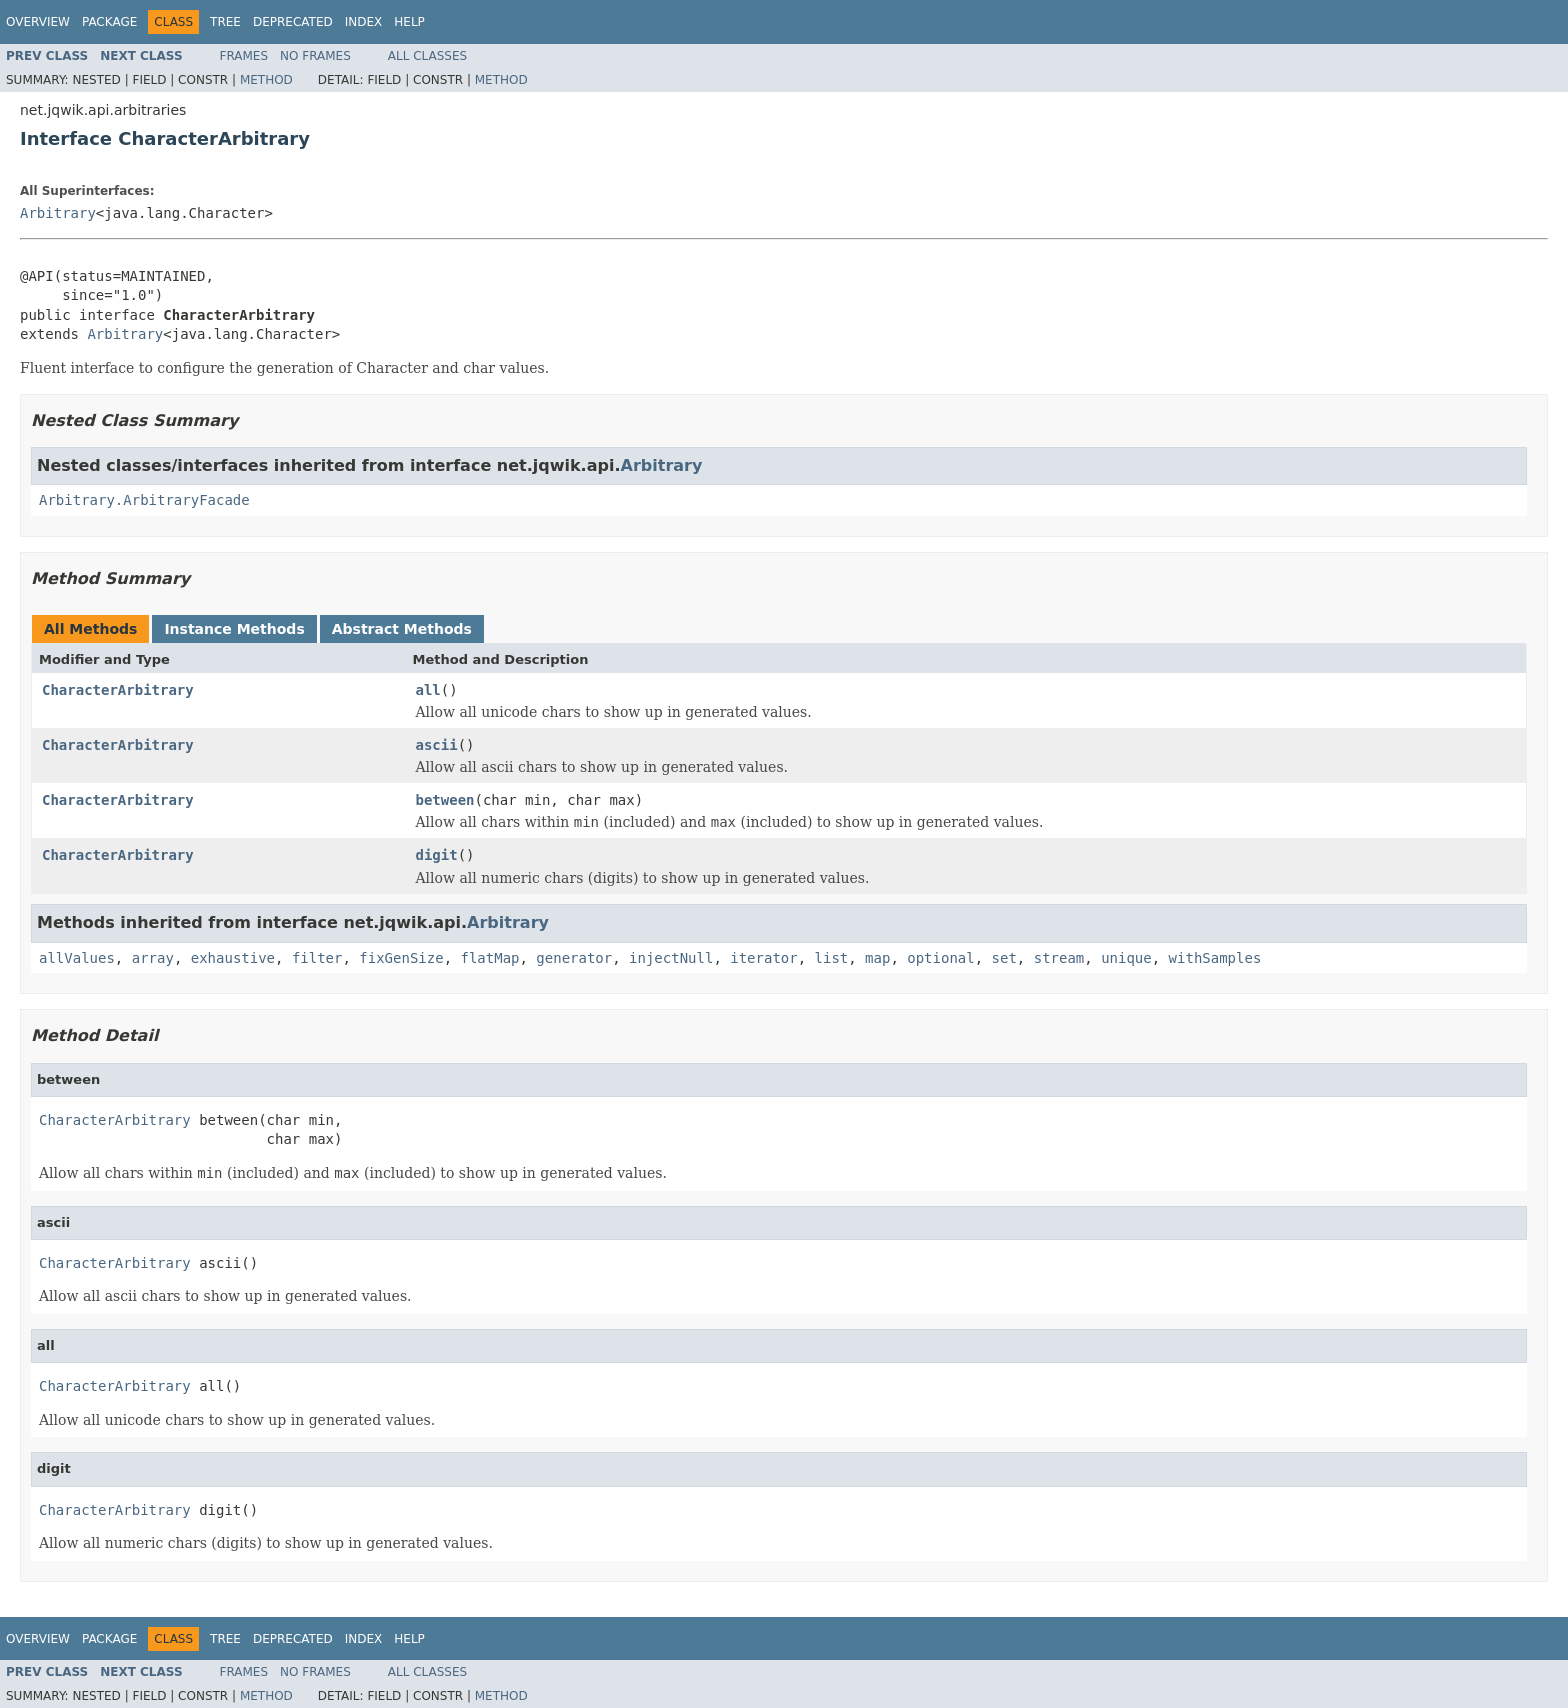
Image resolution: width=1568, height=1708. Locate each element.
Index (364, 22)
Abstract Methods (402, 629)
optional (940, 958)
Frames (244, 56)
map (877, 958)
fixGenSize (401, 958)
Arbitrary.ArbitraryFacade (144, 500)
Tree (225, 22)
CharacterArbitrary (118, 690)
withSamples (1215, 958)
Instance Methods (234, 629)
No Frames (315, 56)
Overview (38, 22)
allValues (77, 958)
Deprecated (293, 22)
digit (437, 855)
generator (574, 958)
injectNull (671, 958)
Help (409, 22)
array (153, 958)
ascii (437, 745)
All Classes (427, 56)
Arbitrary (58, 213)
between (445, 800)
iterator (763, 958)
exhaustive (233, 958)
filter (317, 958)
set (1004, 958)
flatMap (489, 958)
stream (1059, 958)
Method (266, 80)
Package (109, 22)
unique (1126, 958)
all (428, 690)
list (832, 958)
